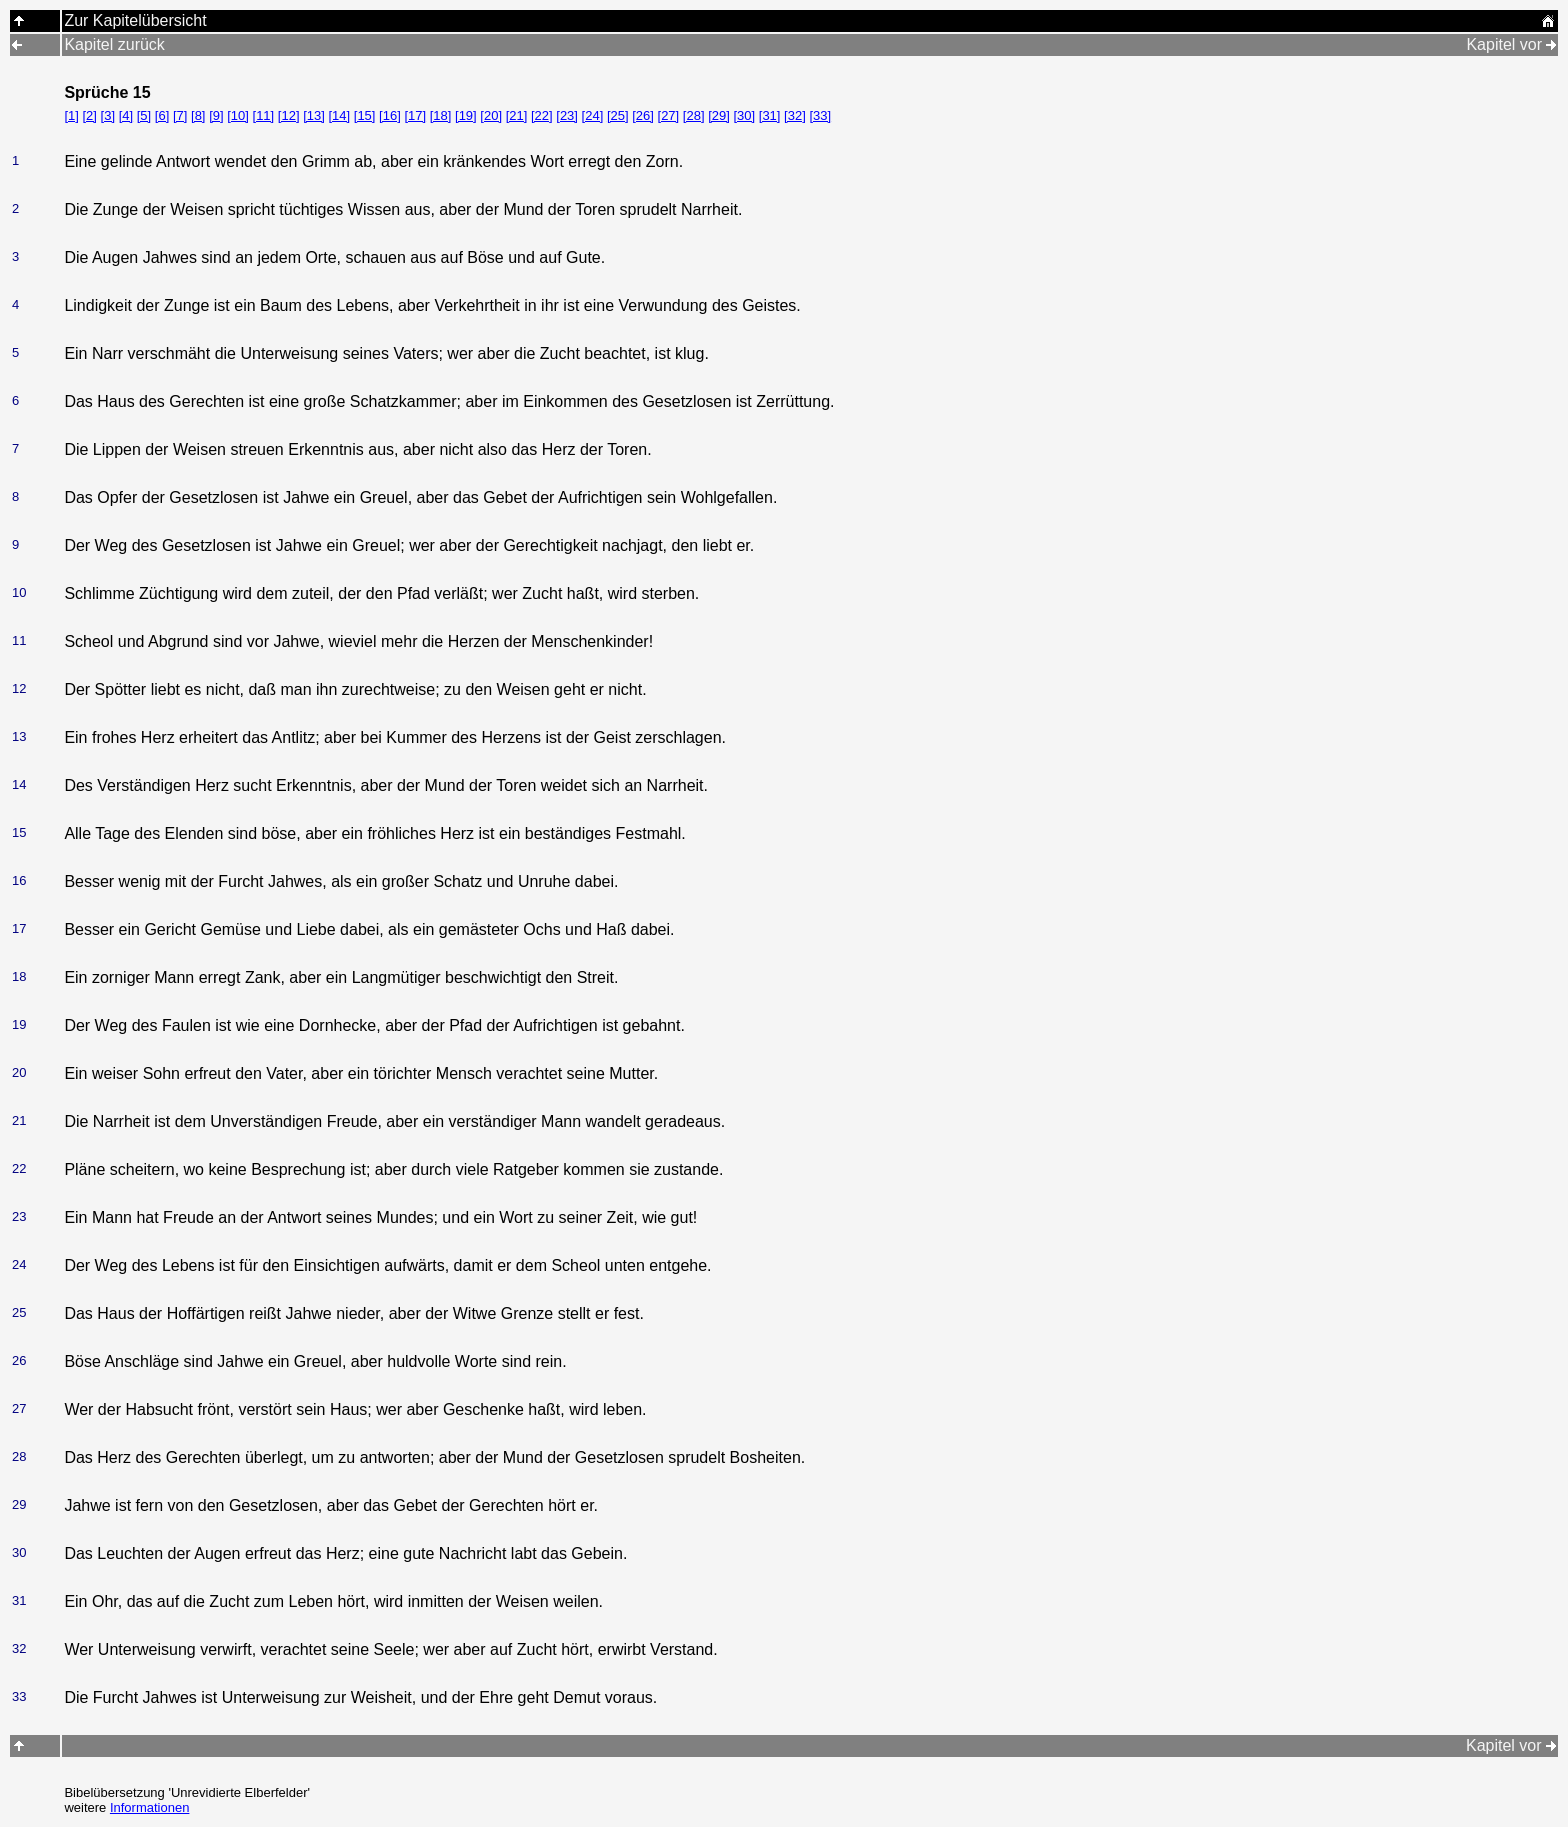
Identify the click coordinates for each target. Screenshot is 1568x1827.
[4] (126, 115)
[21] (517, 115)
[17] (415, 115)
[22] (542, 115)
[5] (144, 115)
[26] (643, 115)
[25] (618, 115)
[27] (669, 115)
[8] (198, 115)
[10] (238, 115)
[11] (264, 115)
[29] (719, 115)
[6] (162, 115)
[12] (289, 115)
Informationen (150, 1807)
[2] (89, 115)
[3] (108, 115)
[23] (567, 115)
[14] (339, 115)
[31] (770, 115)
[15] (365, 115)
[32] (795, 115)
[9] (216, 115)
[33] (820, 115)
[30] (744, 115)
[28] (694, 115)
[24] (593, 115)
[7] (180, 115)
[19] (466, 115)
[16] (390, 115)
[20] (491, 115)
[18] (441, 115)
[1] (71, 115)
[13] (314, 115)
